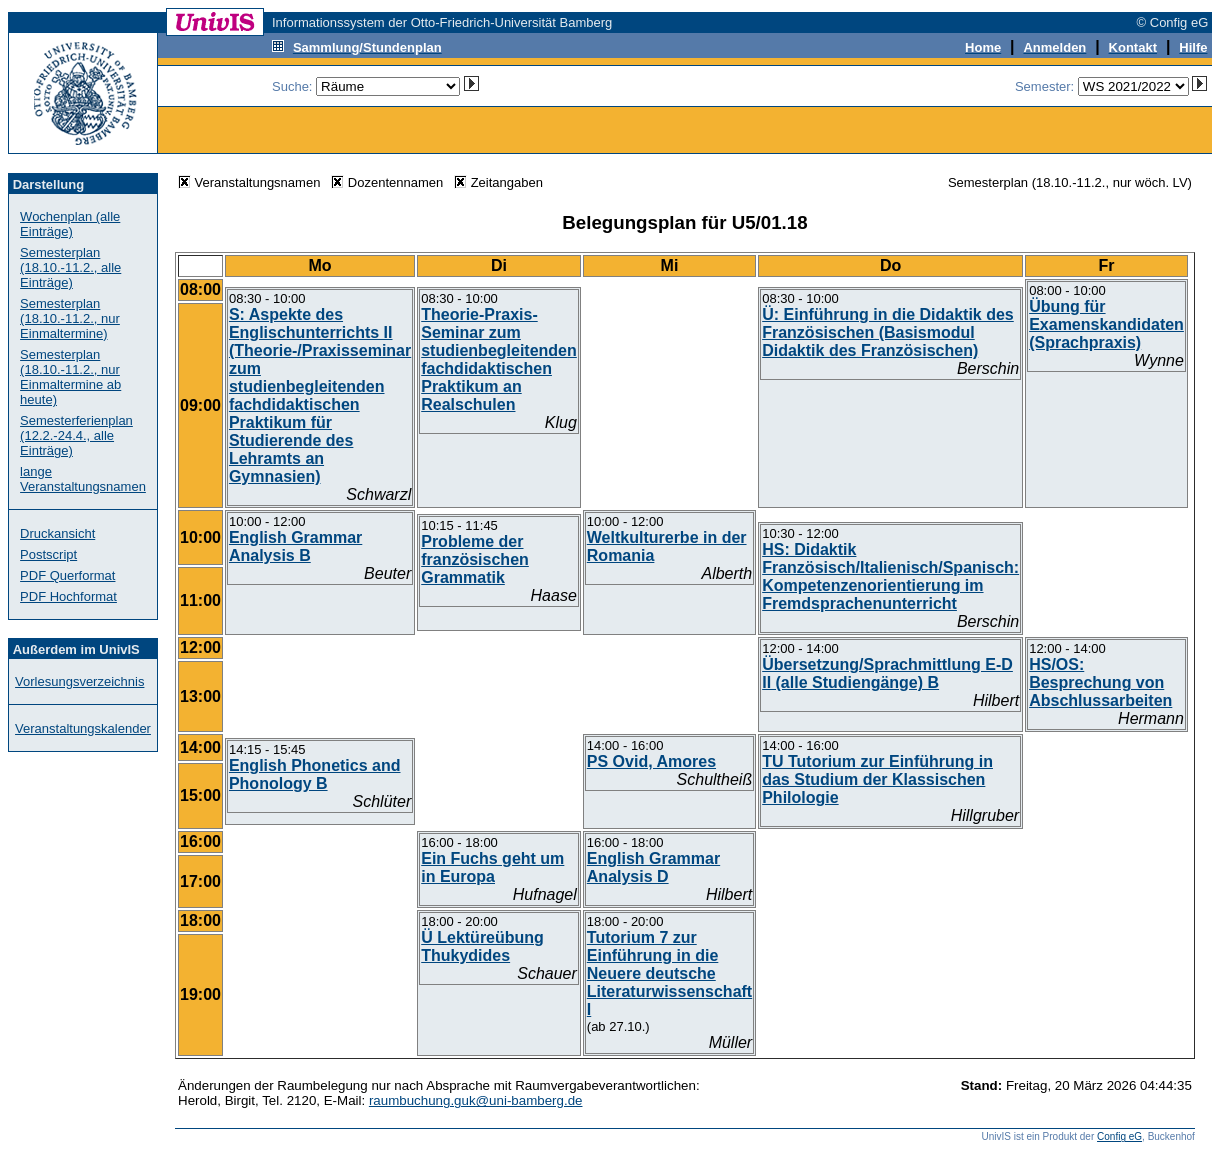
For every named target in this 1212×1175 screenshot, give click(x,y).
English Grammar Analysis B (295, 546)
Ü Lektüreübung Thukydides (482, 946)
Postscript (48, 554)
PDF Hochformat (68, 596)
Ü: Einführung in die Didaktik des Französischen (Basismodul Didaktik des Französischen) (888, 332)
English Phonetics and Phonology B (315, 774)
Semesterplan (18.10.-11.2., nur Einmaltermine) (70, 318)
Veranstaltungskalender (83, 728)
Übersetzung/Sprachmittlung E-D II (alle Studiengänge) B (887, 673)
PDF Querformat (67, 575)
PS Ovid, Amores (651, 761)
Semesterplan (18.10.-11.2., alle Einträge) (70, 267)
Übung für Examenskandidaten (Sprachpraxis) (1106, 324)
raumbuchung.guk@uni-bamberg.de (476, 1100)
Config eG (1119, 1136)
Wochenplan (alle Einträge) (70, 224)
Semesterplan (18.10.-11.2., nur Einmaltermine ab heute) (70, 377)
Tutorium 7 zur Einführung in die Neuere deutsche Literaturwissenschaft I (669, 973)
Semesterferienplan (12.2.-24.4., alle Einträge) (76, 435)
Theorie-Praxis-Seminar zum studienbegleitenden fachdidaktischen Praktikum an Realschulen (499, 359)
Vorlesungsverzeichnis (79, 681)
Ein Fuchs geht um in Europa (492, 867)
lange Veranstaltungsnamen (83, 479)
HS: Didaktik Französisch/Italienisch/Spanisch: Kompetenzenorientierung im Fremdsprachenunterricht (890, 576)
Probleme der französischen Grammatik (475, 559)
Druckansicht (57, 533)
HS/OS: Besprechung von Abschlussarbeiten (1100, 682)
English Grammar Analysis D (653, 867)
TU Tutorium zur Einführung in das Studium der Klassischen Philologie (877, 779)
